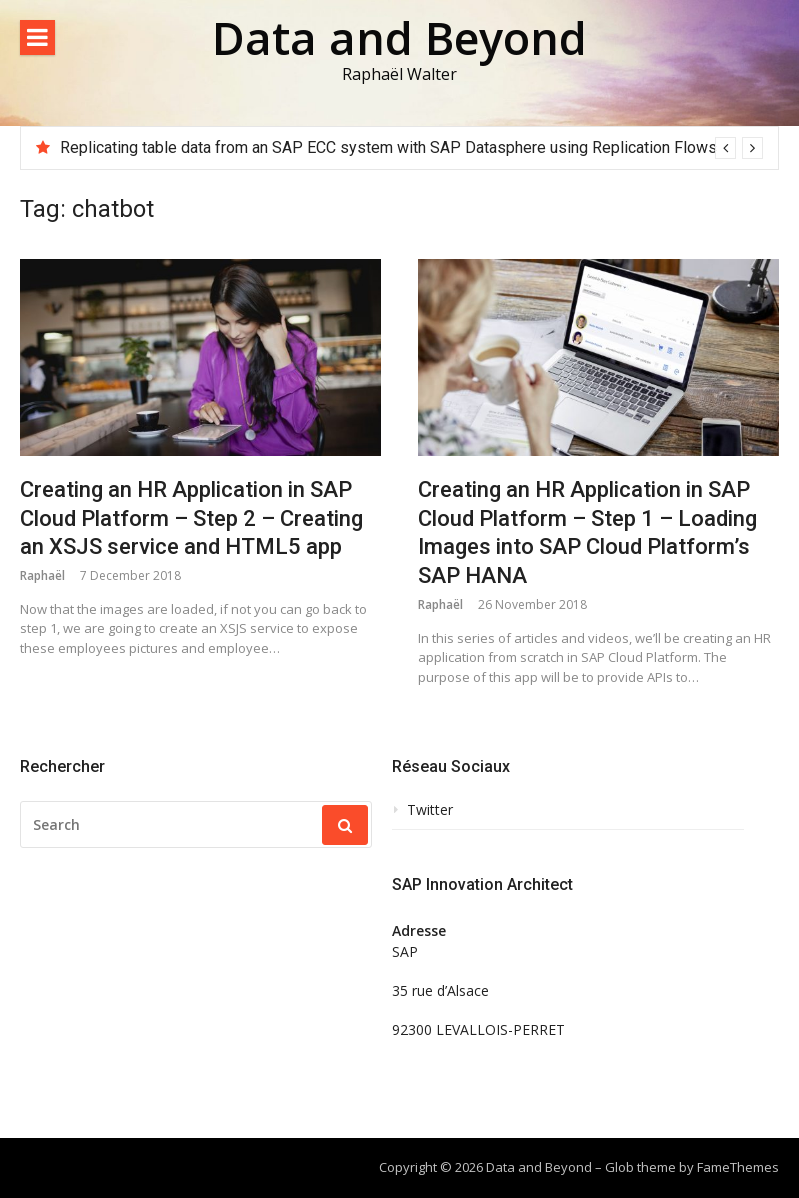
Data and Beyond (399, 37)
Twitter (430, 810)
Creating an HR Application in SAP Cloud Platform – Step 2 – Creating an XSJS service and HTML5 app (191, 518)
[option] (411, 148)
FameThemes (738, 1167)
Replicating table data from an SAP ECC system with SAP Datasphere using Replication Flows (388, 147)
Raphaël (42, 575)
